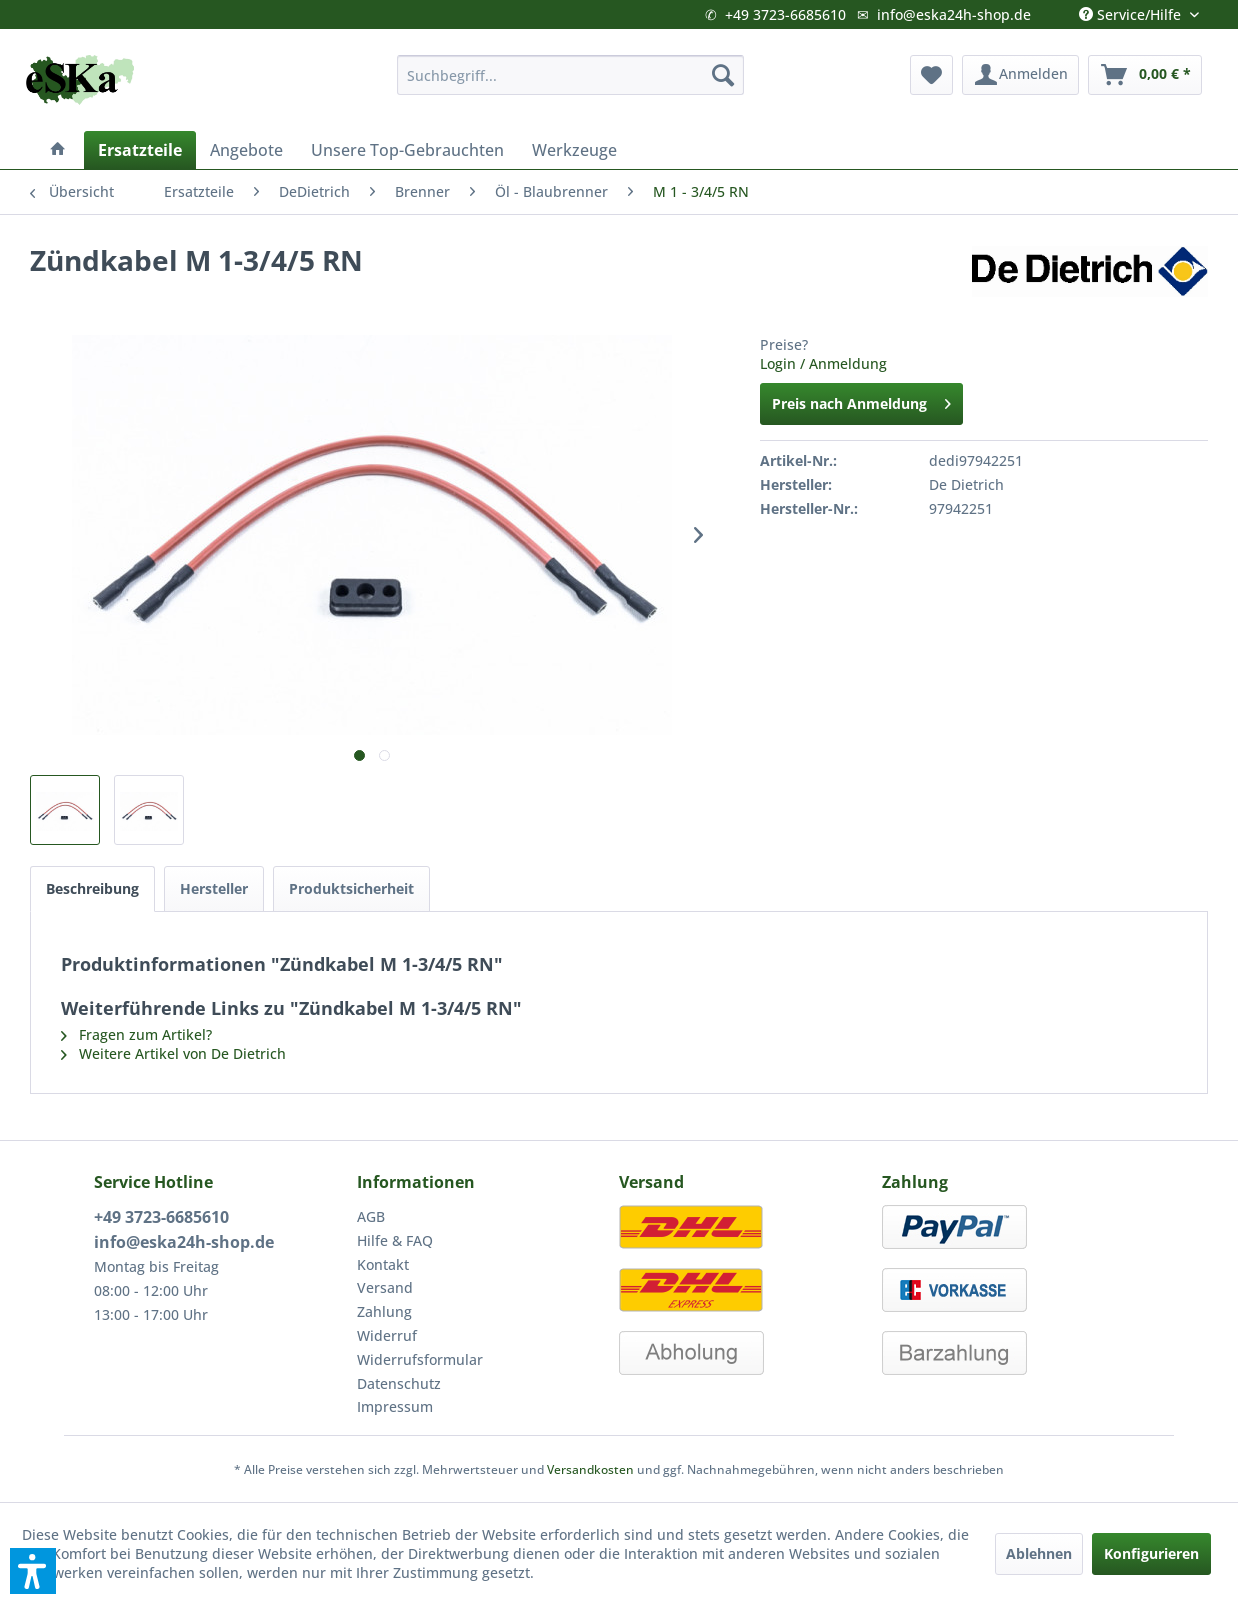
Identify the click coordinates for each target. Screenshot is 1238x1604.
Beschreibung (92, 888)
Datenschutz (399, 1383)
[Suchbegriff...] (570, 75)
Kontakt (383, 1264)
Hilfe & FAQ (395, 1240)
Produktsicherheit (351, 888)
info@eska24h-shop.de (954, 14)
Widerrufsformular (420, 1359)
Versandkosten (590, 1469)
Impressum (395, 1406)
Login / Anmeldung (823, 363)
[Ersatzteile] (140, 150)
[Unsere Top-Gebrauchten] (407, 150)
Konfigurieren (1151, 1553)
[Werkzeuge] (574, 150)
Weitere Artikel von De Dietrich (173, 1053)
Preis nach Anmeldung (861, 400)
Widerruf (387, 1335)
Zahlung (384, 1311)
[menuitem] (570, 75)
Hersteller (214, 888)
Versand (385, 1287)
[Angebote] (246, 150)
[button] (33, 1571)
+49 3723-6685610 (785, 14)
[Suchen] (723, 75)
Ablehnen (1039, 1553)
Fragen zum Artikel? (136, 1034)
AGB (371, 1216)
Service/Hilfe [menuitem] (1132, 10)
